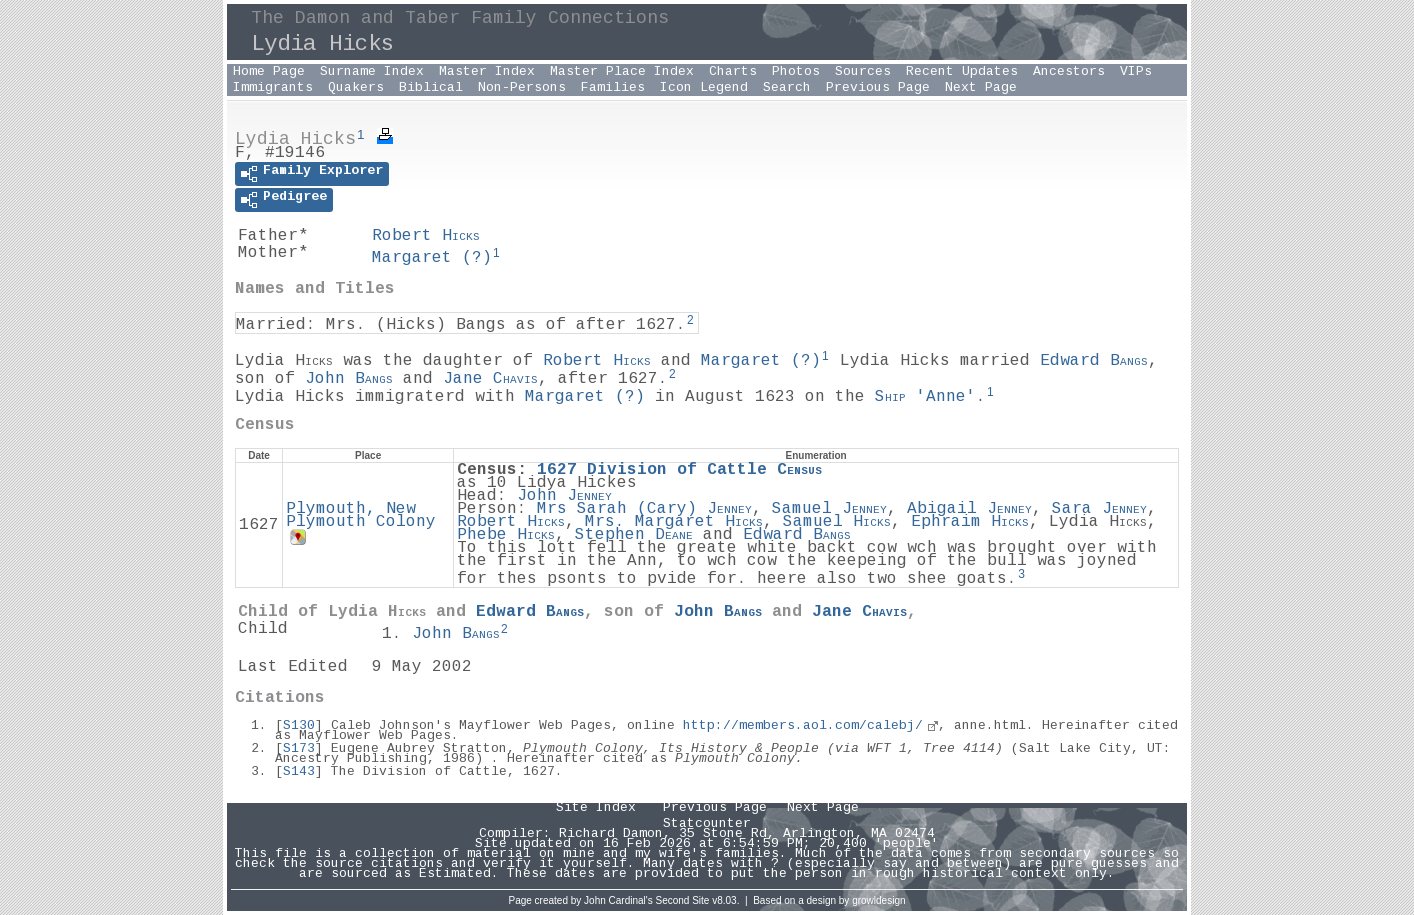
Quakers (356, 88)
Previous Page (878, 88)
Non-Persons (522, 88)
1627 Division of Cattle (679, 470)
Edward (1094, 361)
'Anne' (925, 396)
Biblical (431, 88)
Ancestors (1069, 72)
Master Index (487, 72)
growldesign (878, 900)
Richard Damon (611, 834)
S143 (299, 772)
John (349, 379)
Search (787, 88)
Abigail (969, 509)
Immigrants (273, 88)
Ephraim (970, 522)
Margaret (432, 258)
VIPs (1136, 72)
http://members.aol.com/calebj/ (803, 726)
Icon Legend (704, 88)
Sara (1099, 509)
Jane (490, 379)
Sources (863, 72)
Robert (426, 236)
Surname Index (372, 72)
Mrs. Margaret (674, 522)
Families (613, 88)
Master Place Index (622, 72)
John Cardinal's (618, 900)
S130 (299, 726)
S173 (299, 749)
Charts (733, 72)
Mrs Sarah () (644, 509)
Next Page (981, 88)
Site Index (596, 808)
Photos (796, 72)
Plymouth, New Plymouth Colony (361, 516)
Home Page (269, 72)
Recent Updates (962, 72)
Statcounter (707, 824)
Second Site (683, 900)
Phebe (506, 535)
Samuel (829, 509)
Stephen (634, 535)
